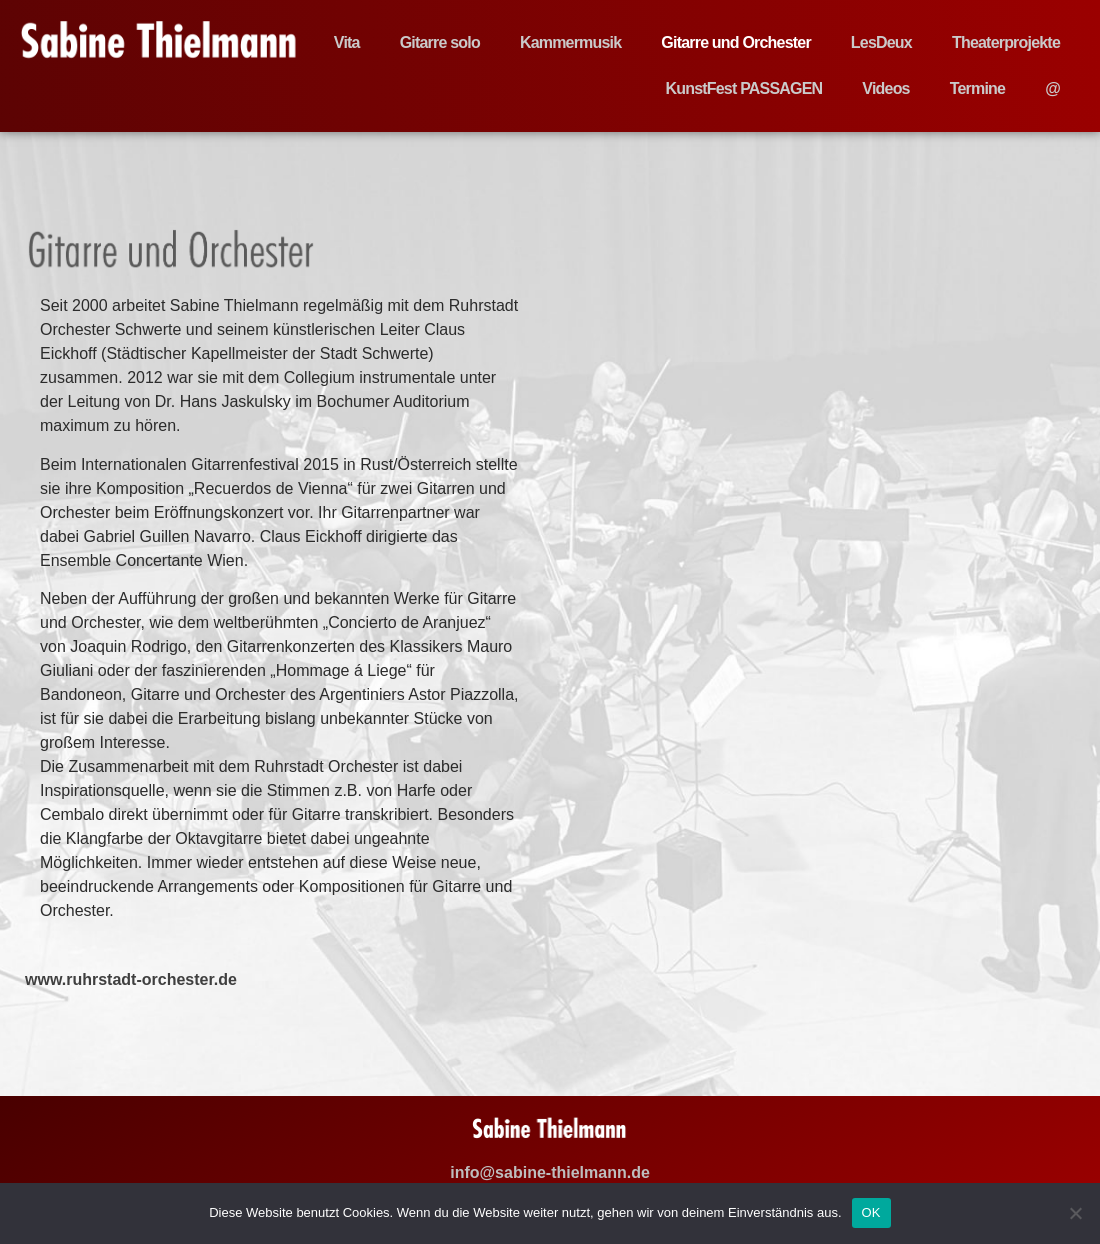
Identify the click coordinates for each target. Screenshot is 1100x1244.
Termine (977, 88)
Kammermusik (570, 42)
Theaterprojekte (1006, 42)
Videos (885, 88)
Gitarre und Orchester (735, 42)
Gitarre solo (440, 42)
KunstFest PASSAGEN (743, 88)
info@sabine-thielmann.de (550, 1172)
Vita (347, 42)
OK (871, 1212)
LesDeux (881, 42)
